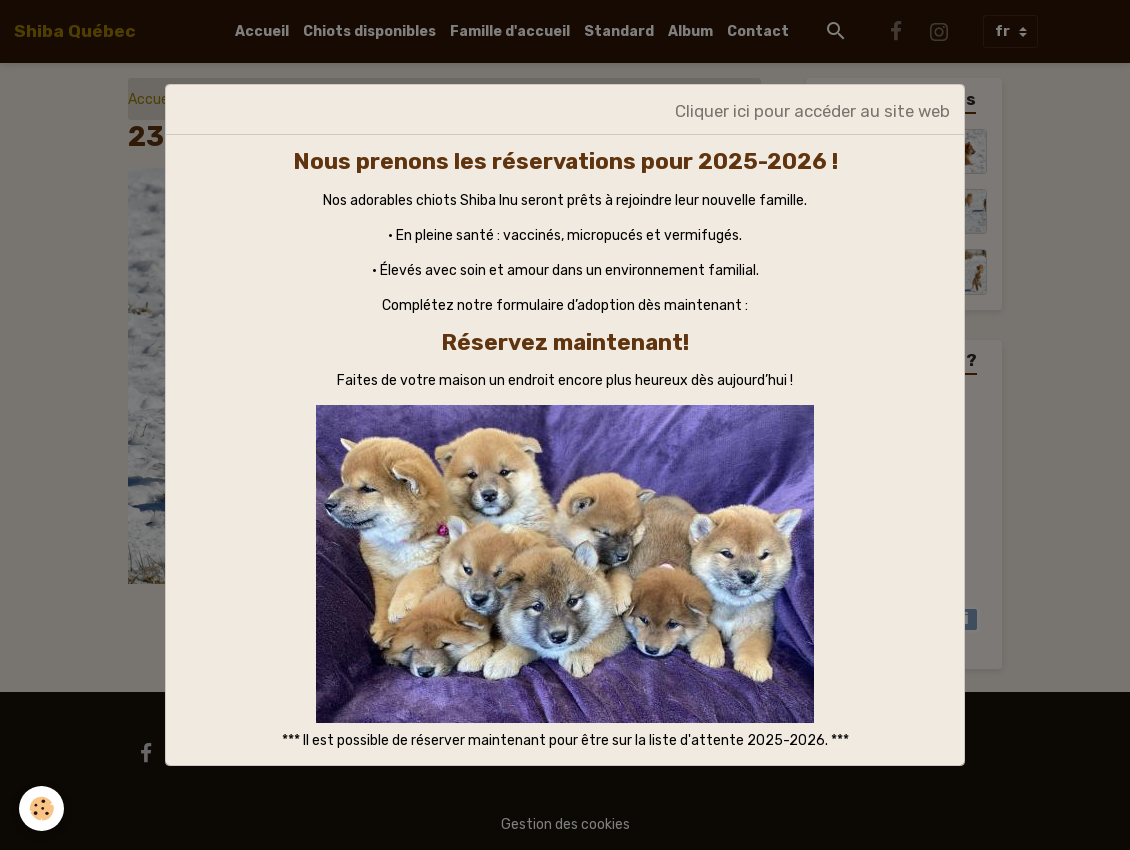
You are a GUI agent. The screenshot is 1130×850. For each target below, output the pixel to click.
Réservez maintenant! (565, 342)
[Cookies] (42, 808)
